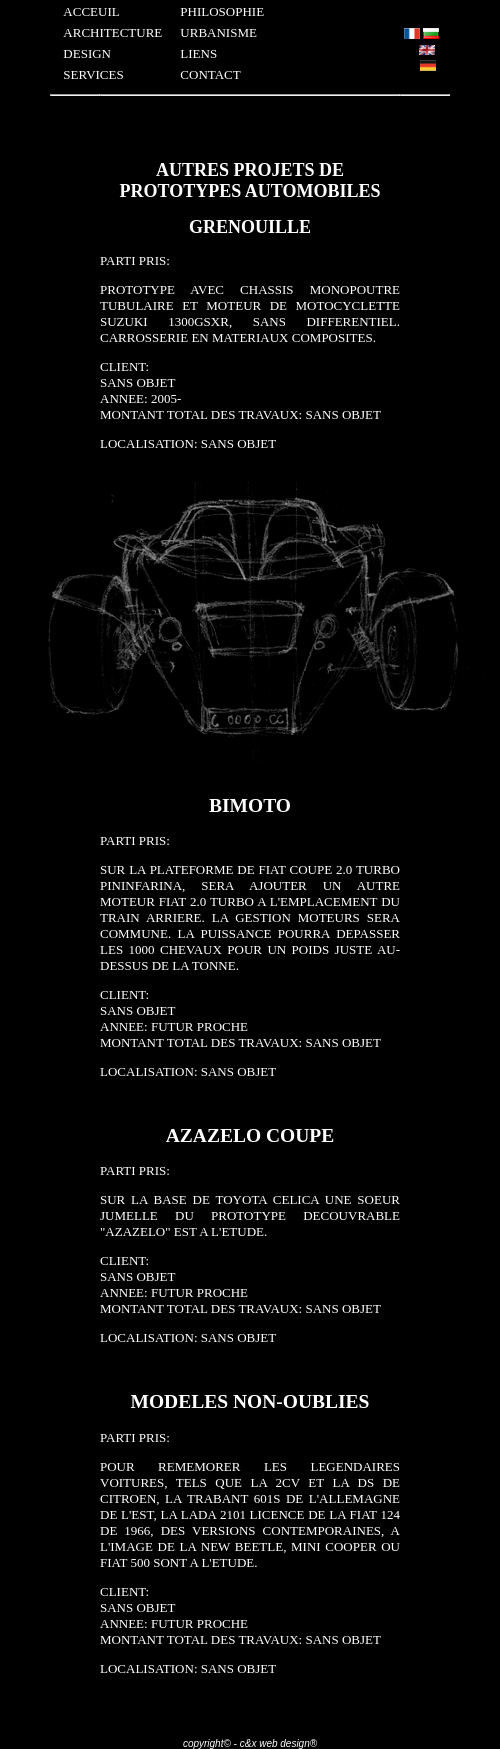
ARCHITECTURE (112, 32)
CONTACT (210, 74)
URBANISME (218, 32)
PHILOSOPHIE (222, 11)
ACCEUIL (91, 11)
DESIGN (87, 53)
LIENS (198, 53)
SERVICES (93, 74)
